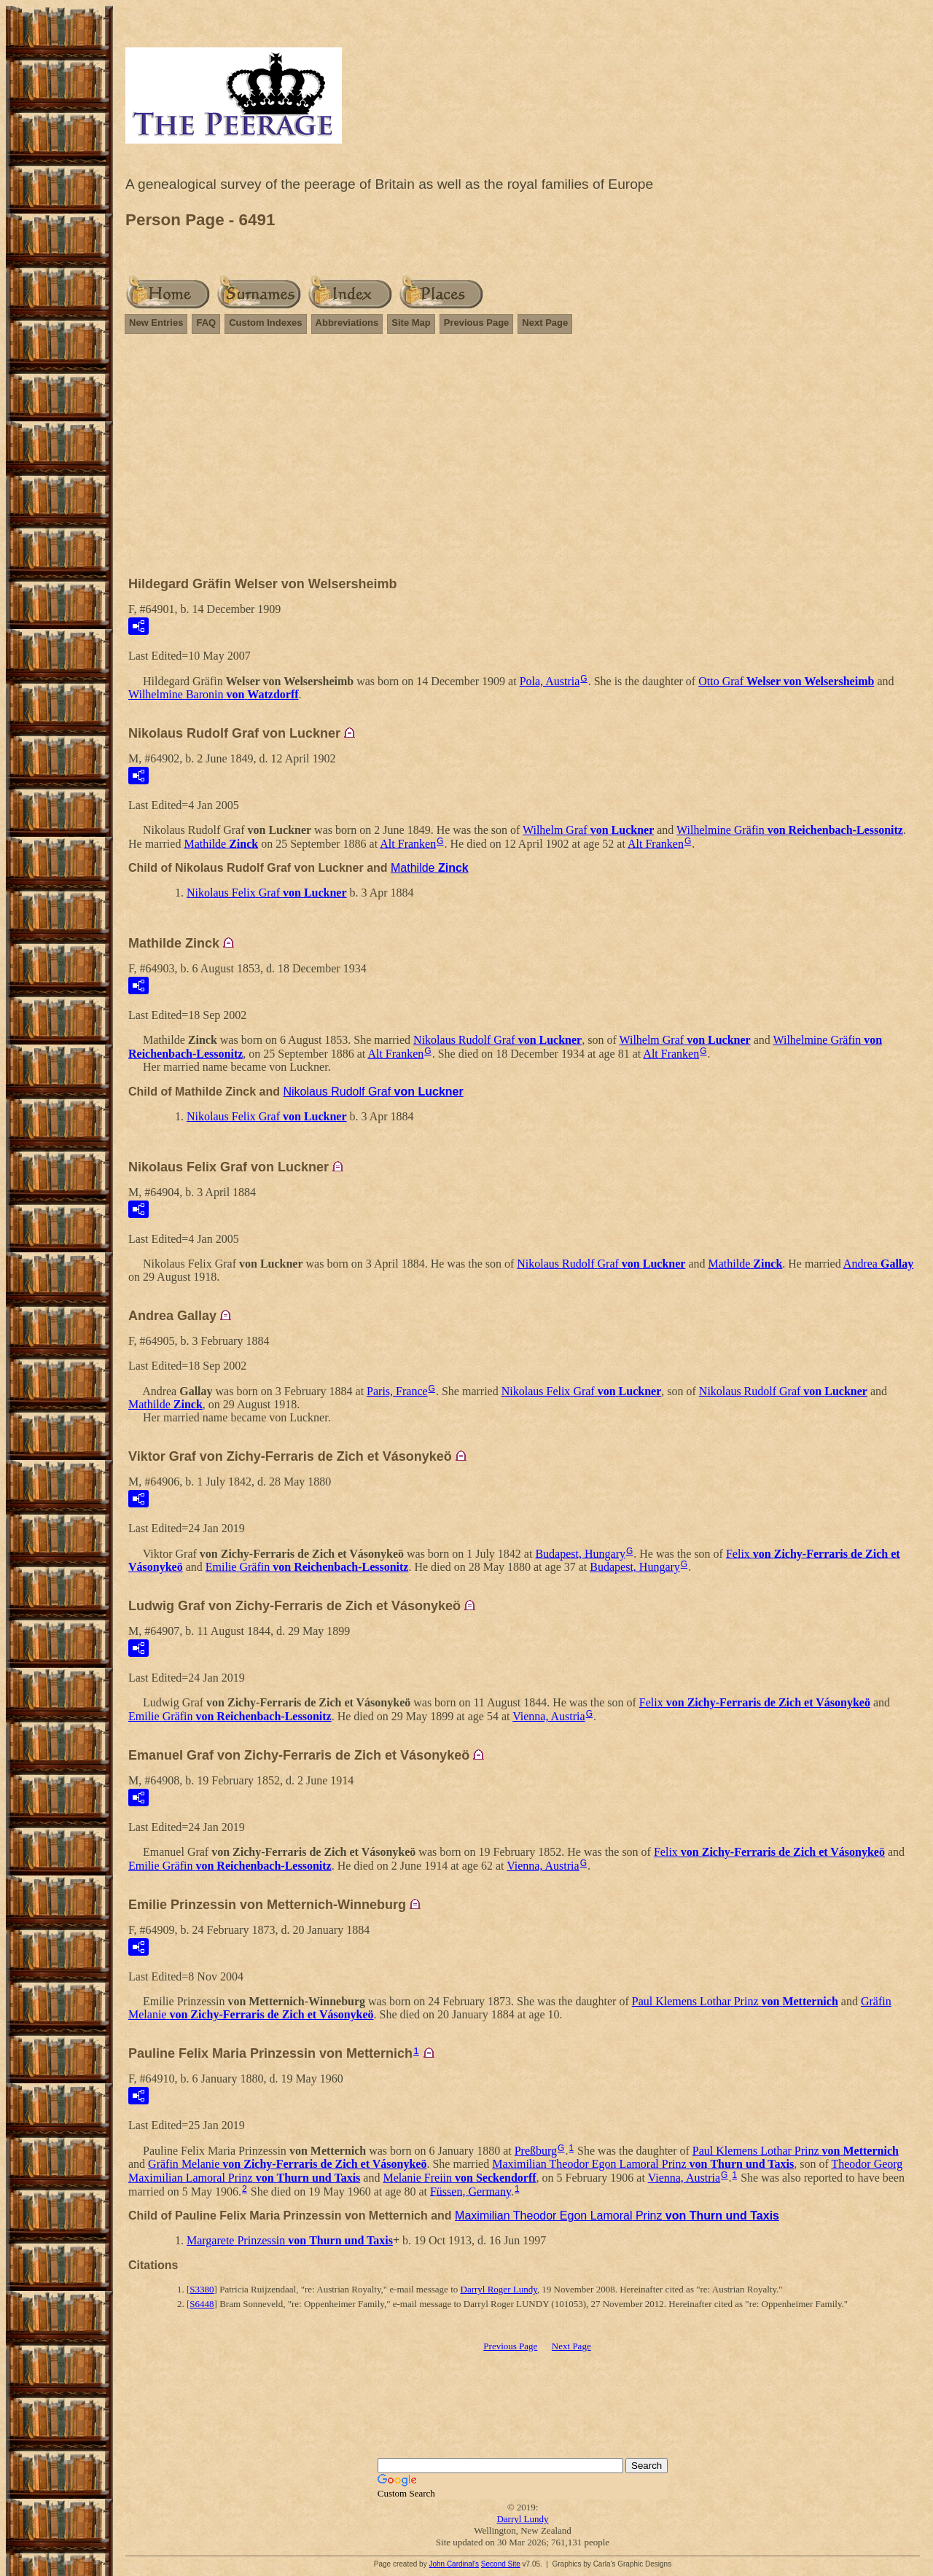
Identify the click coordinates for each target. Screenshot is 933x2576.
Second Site (500, 2564)
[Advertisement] (522, 461)
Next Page (545, 322)
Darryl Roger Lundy (499, 2289)
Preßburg (536, 2150)
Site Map (410, 322)
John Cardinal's (454, 2564)
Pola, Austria (550, 681)
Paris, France (397, 1391)
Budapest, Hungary (580, 1553)
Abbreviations (347, 322)
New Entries (156, 322)
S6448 (202, 2303)
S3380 (202, 2289)
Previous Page (477, 322)
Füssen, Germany (470, 2191)
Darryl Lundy (522, 2518)
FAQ (206, 322)
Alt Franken (408, 843)
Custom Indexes (265, 322)
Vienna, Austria (548, 1716)
